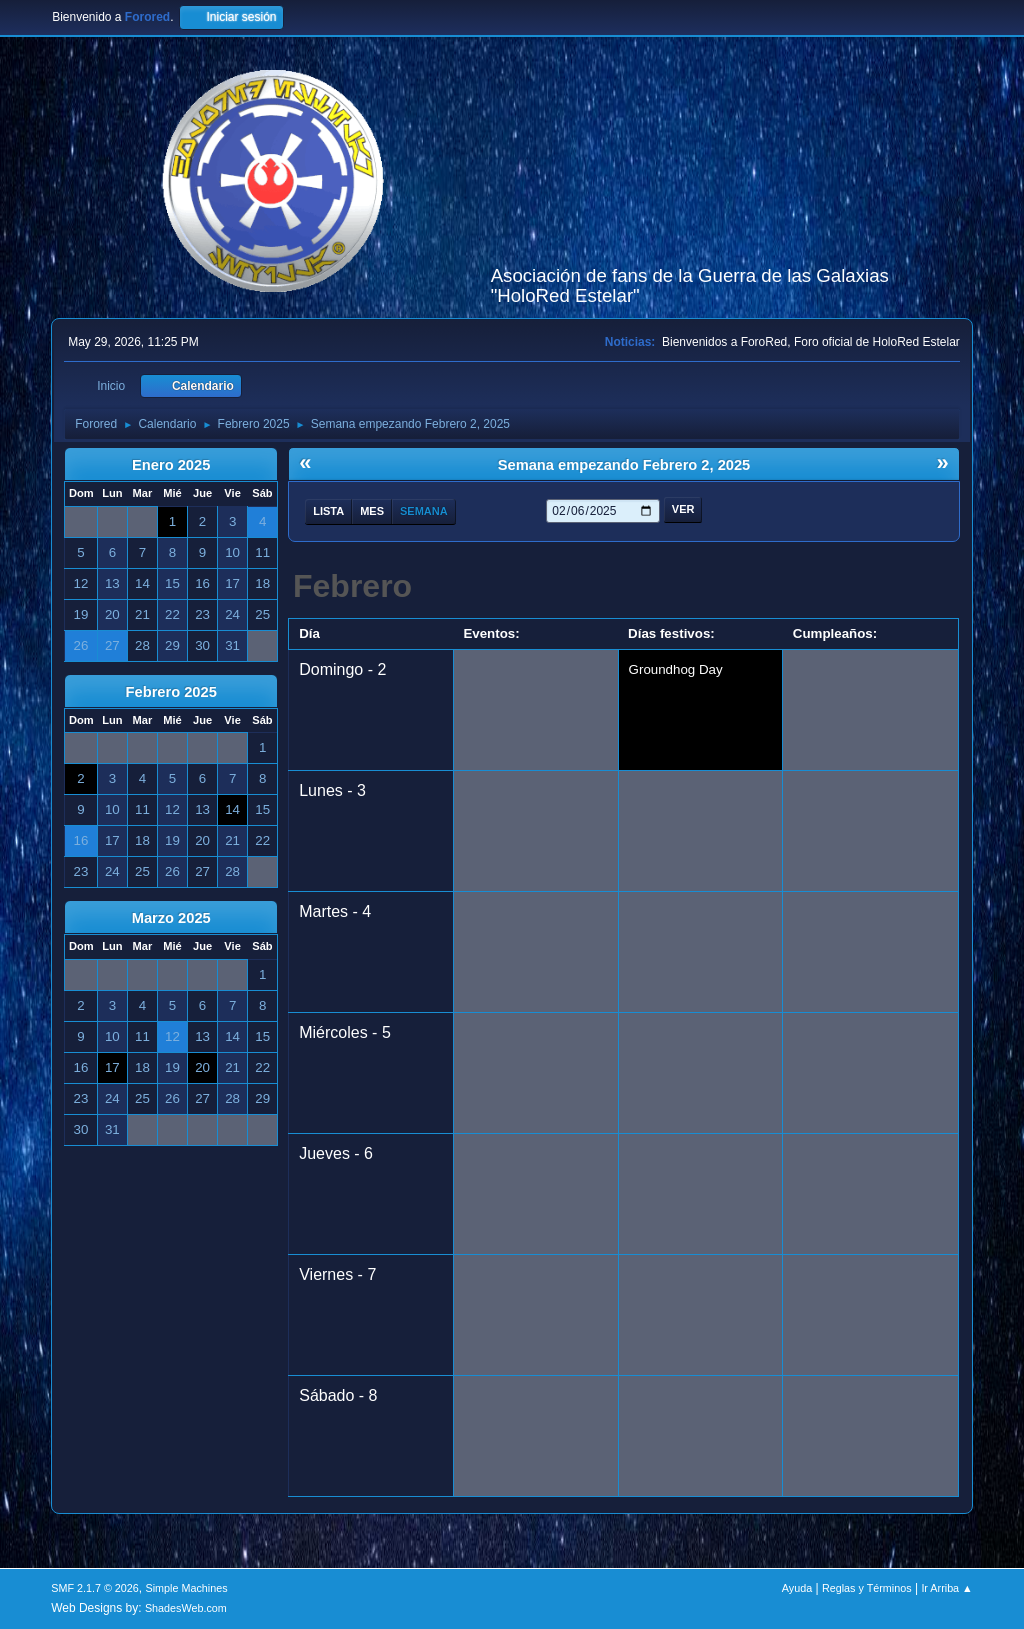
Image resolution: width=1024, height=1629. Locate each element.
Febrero (352, 586)
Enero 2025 (171, 465)
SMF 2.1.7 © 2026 (95, 1588)
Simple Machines (187, 1588)
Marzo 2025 (171, 918)
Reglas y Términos (867, 1588)
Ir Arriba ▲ (946, 1588)
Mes (372, 511)
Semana (424, 511)
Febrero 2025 (171, 692)
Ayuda (797, 1588)
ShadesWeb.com (186, 1608)
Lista (328, 511)
